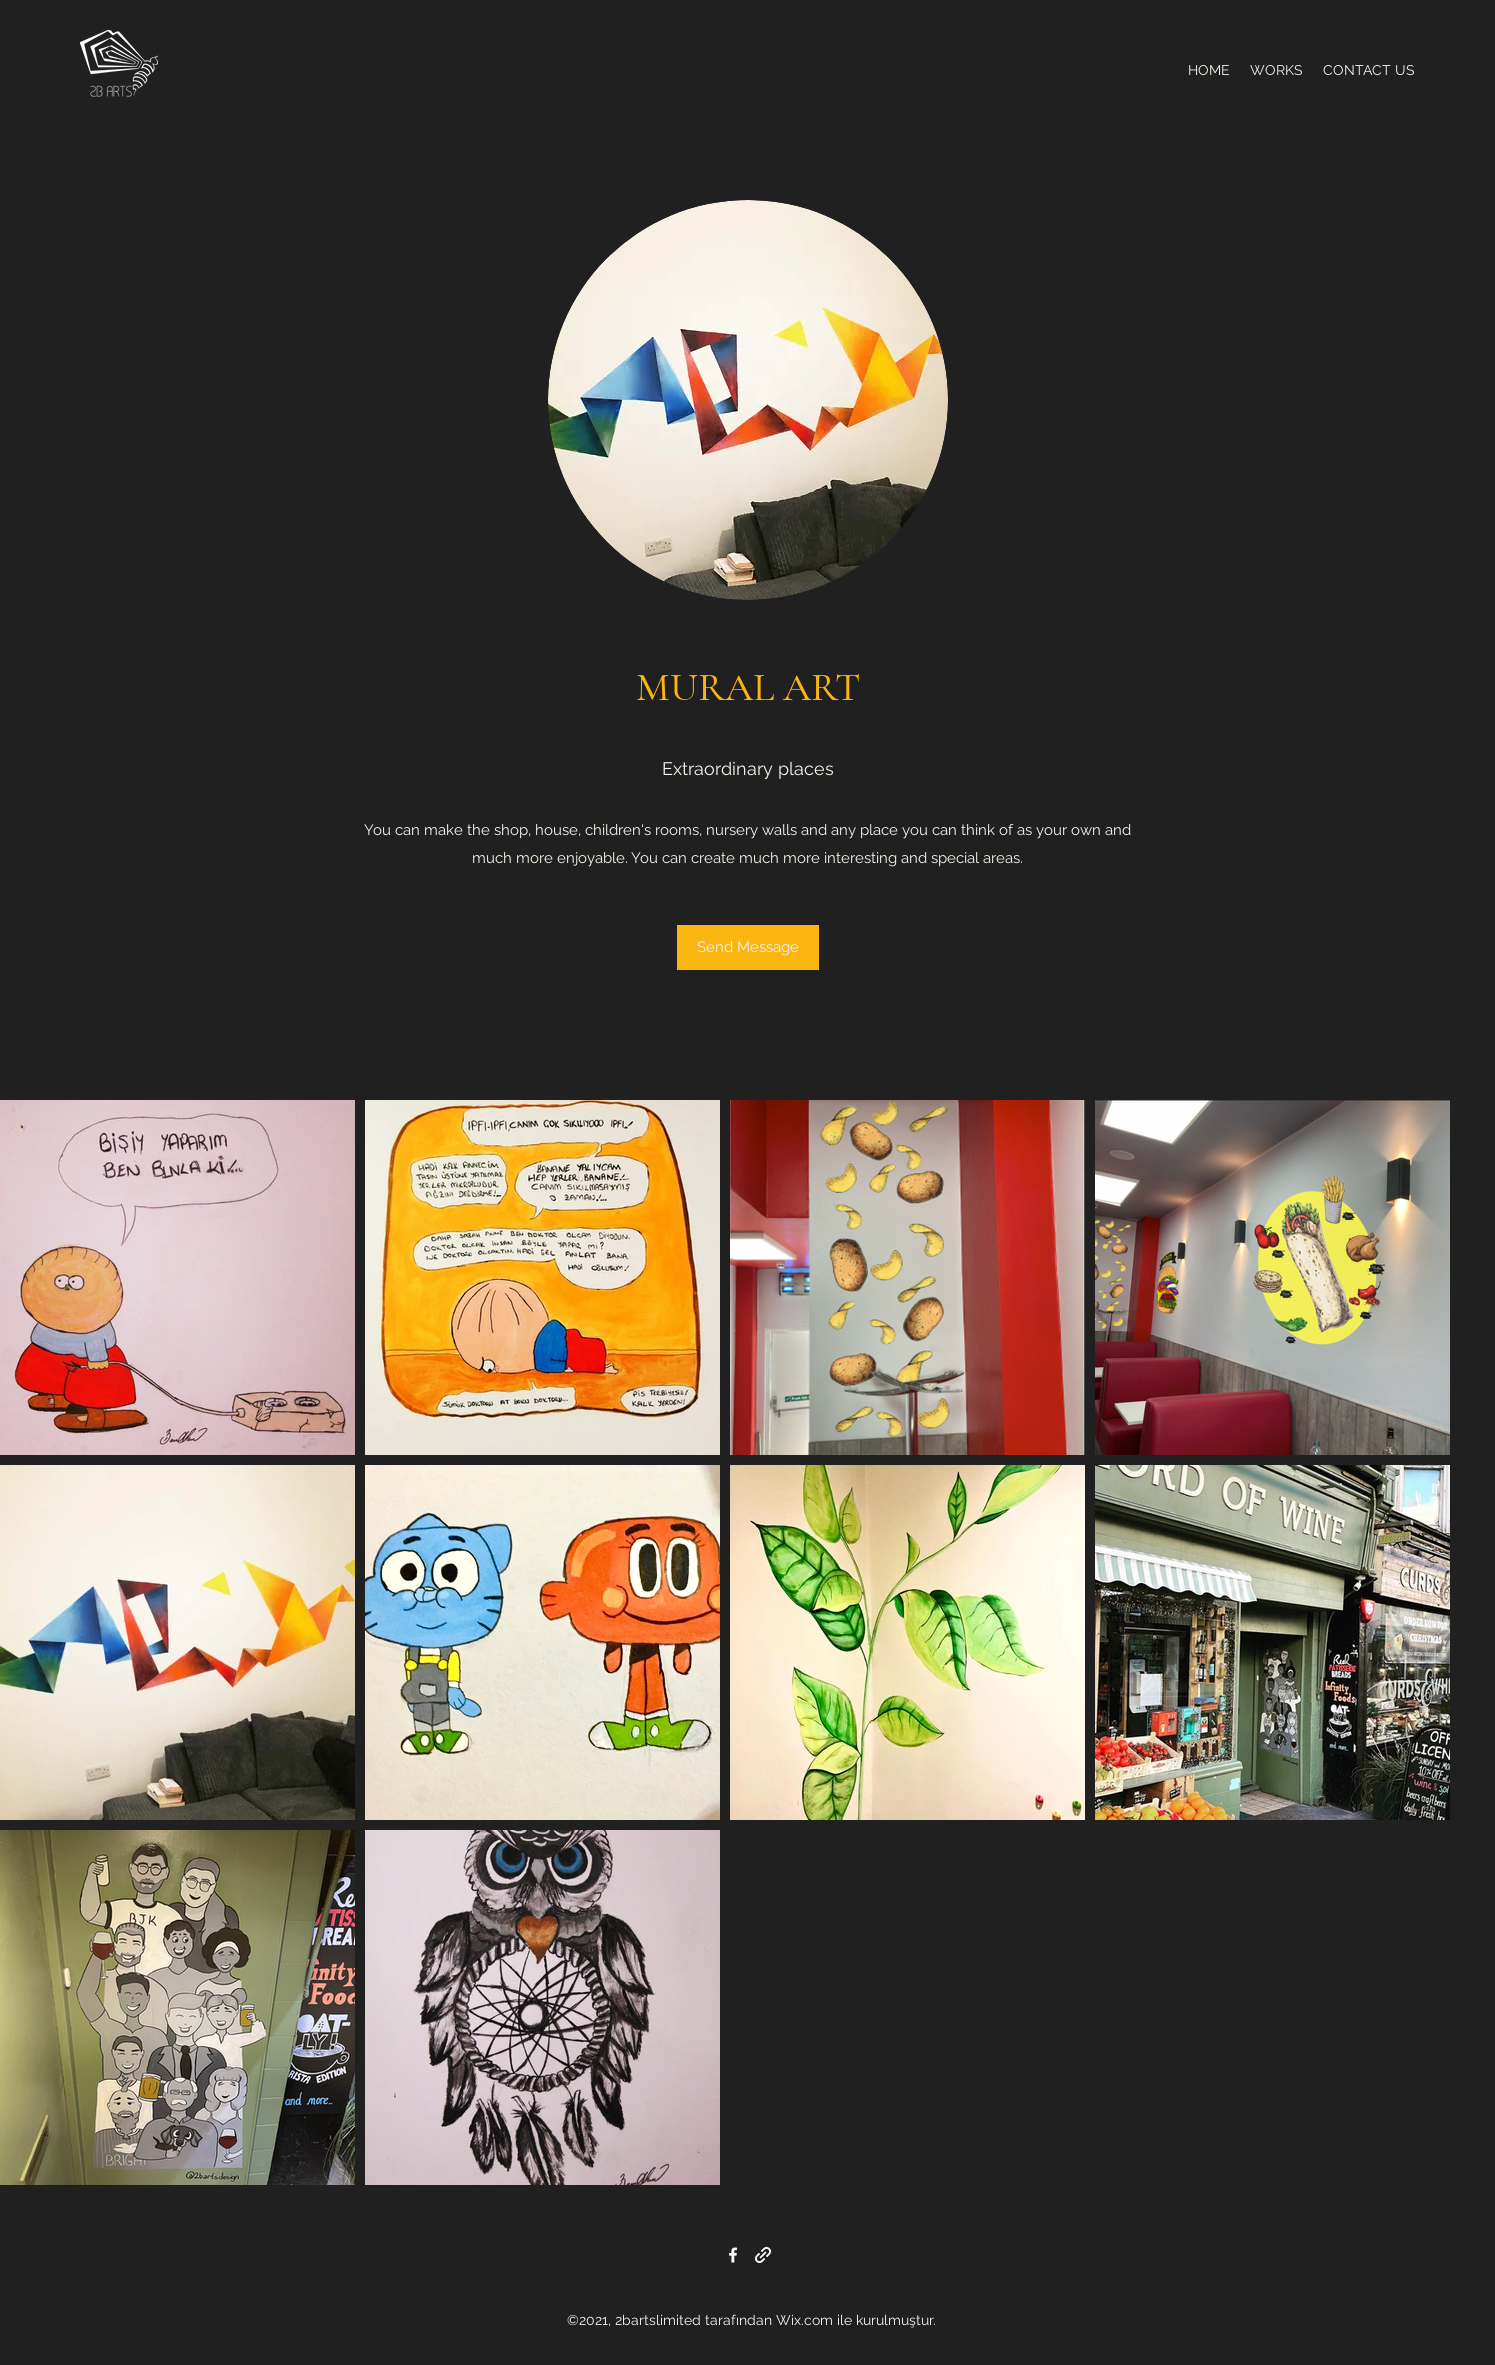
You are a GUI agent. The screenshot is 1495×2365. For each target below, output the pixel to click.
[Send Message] (748, 947)
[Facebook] (733, 2255)
